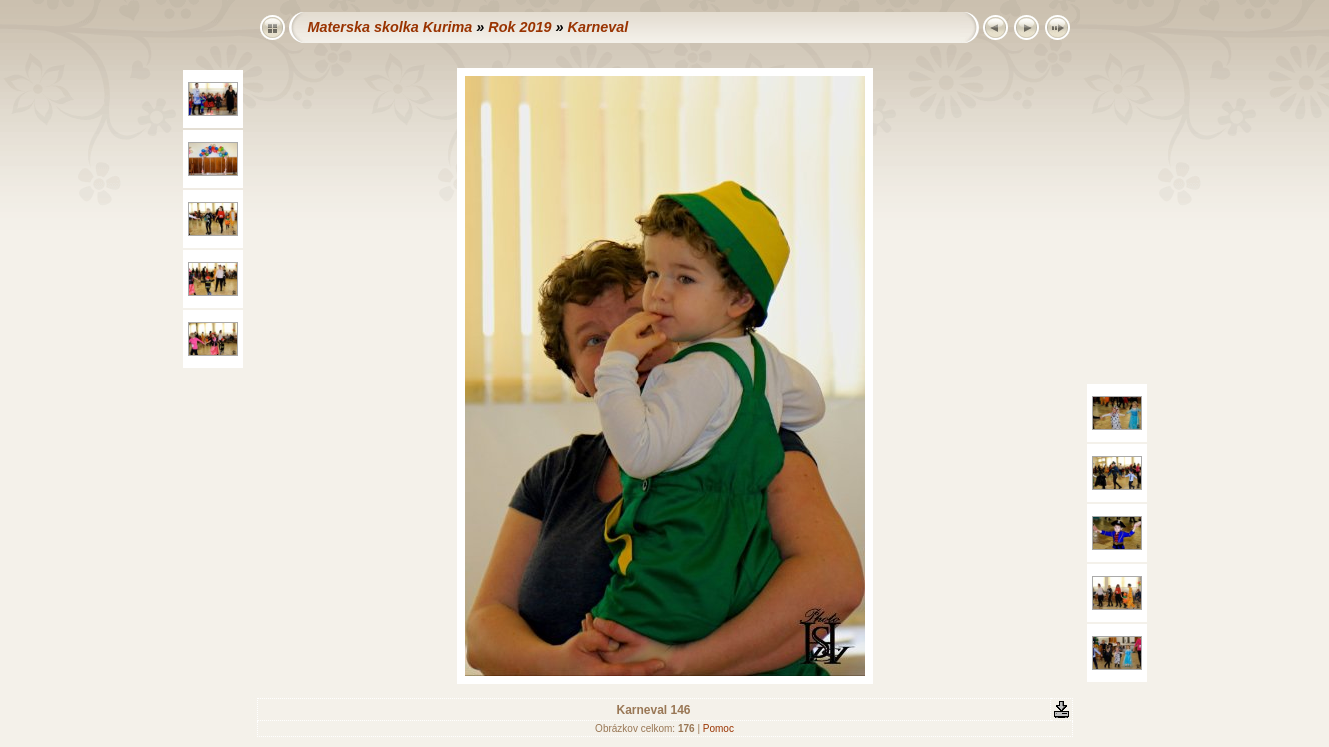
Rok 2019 (519, 27)
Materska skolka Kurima (390, 27)
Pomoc (718, 728)
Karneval (597, 27)
